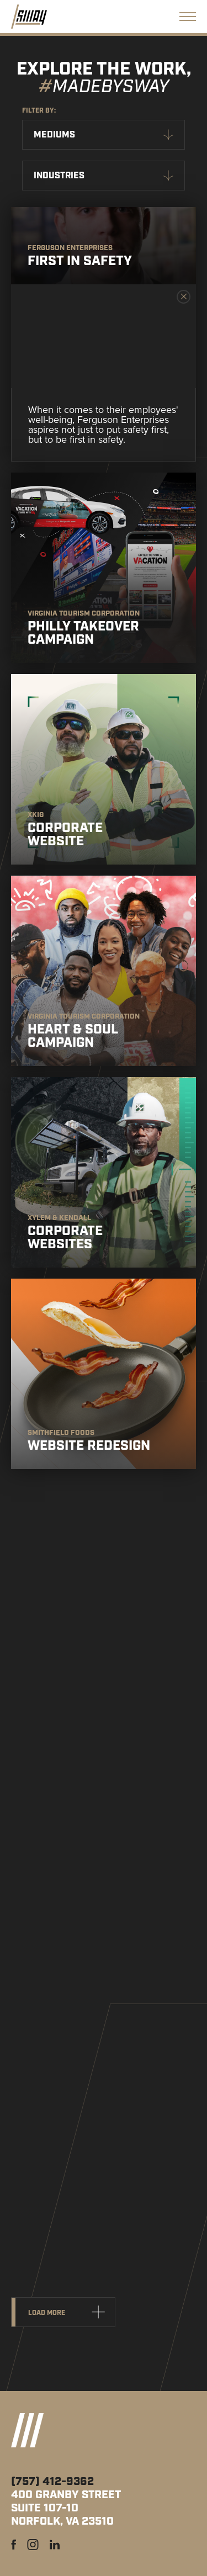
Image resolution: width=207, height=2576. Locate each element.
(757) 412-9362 (52, 2481)
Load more (46, 2313)
